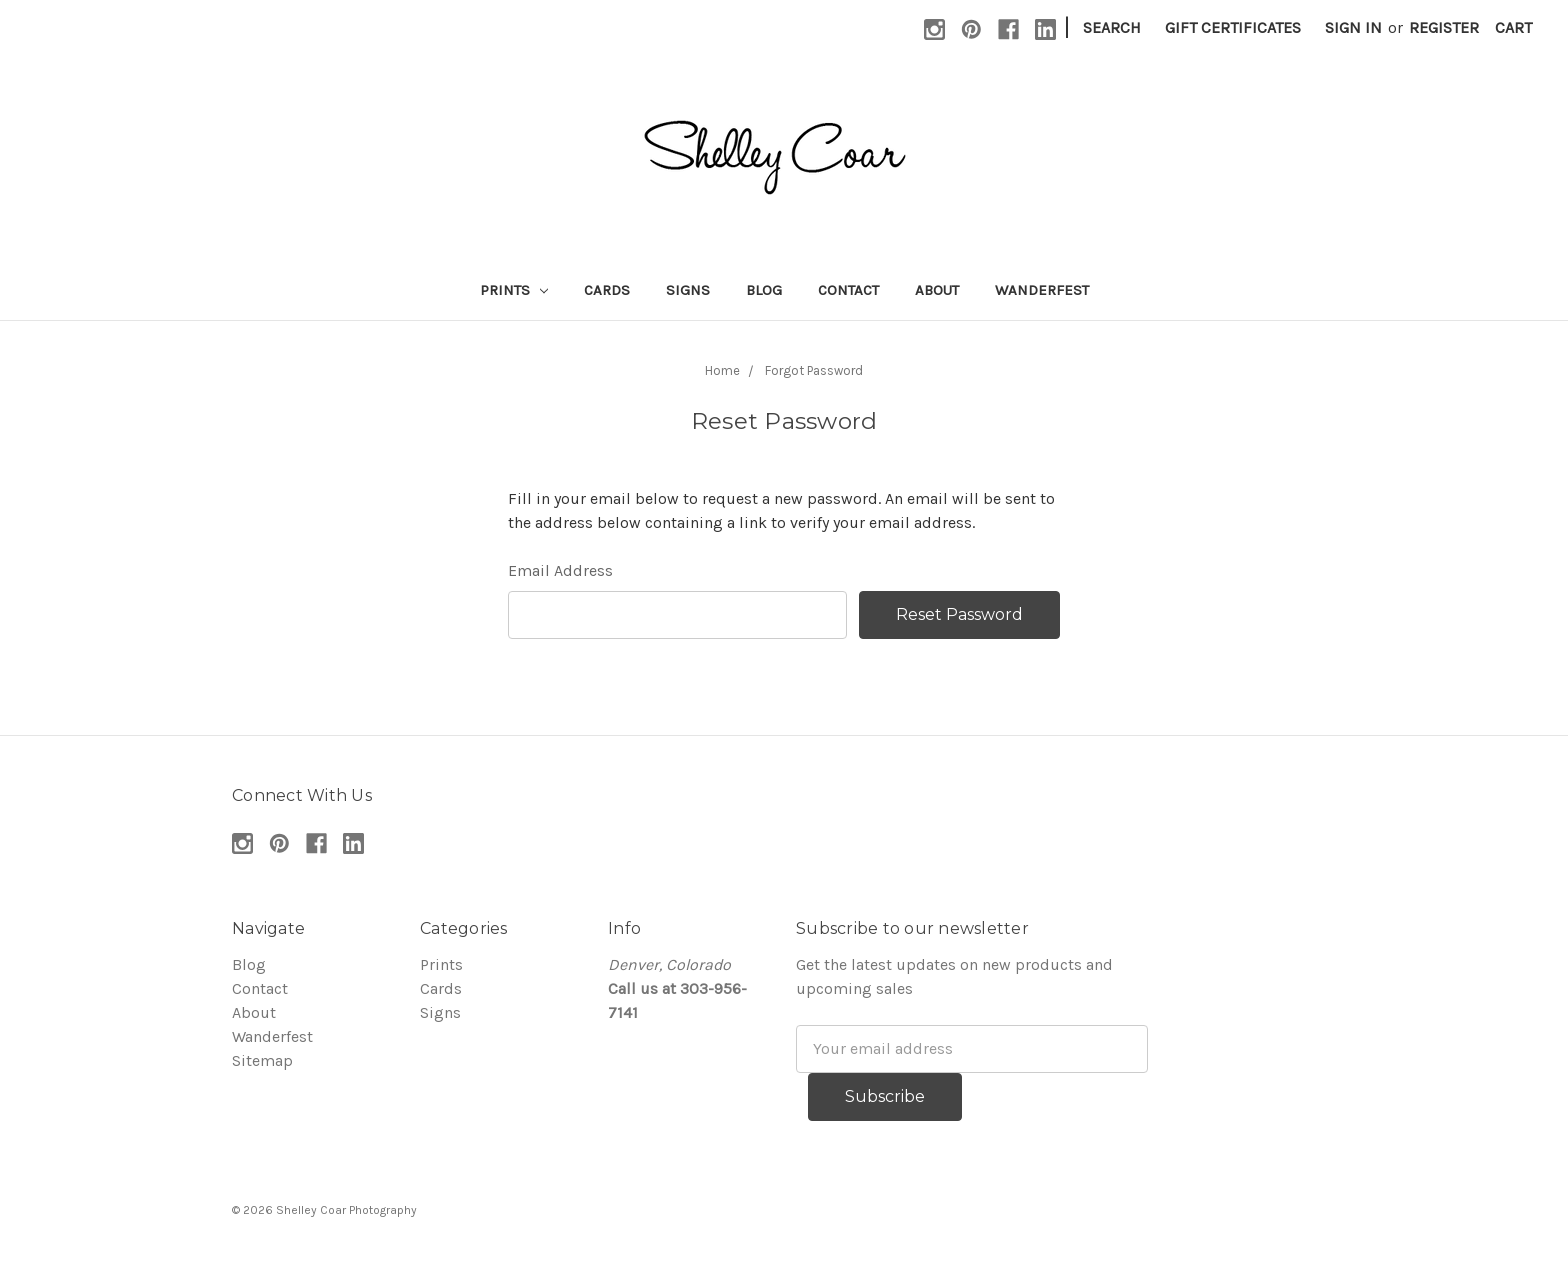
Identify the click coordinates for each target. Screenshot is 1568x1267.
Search (1112, 27)
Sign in (1353, 27)
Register (1444, 27)
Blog (764, 290)
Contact (848, 290)
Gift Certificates (1233, 27)
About (937, 290)
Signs (688, 290)
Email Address (560, 570)
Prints (514, 290)
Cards (607, 290)
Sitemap (262, 1060)
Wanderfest (1042, 290)
